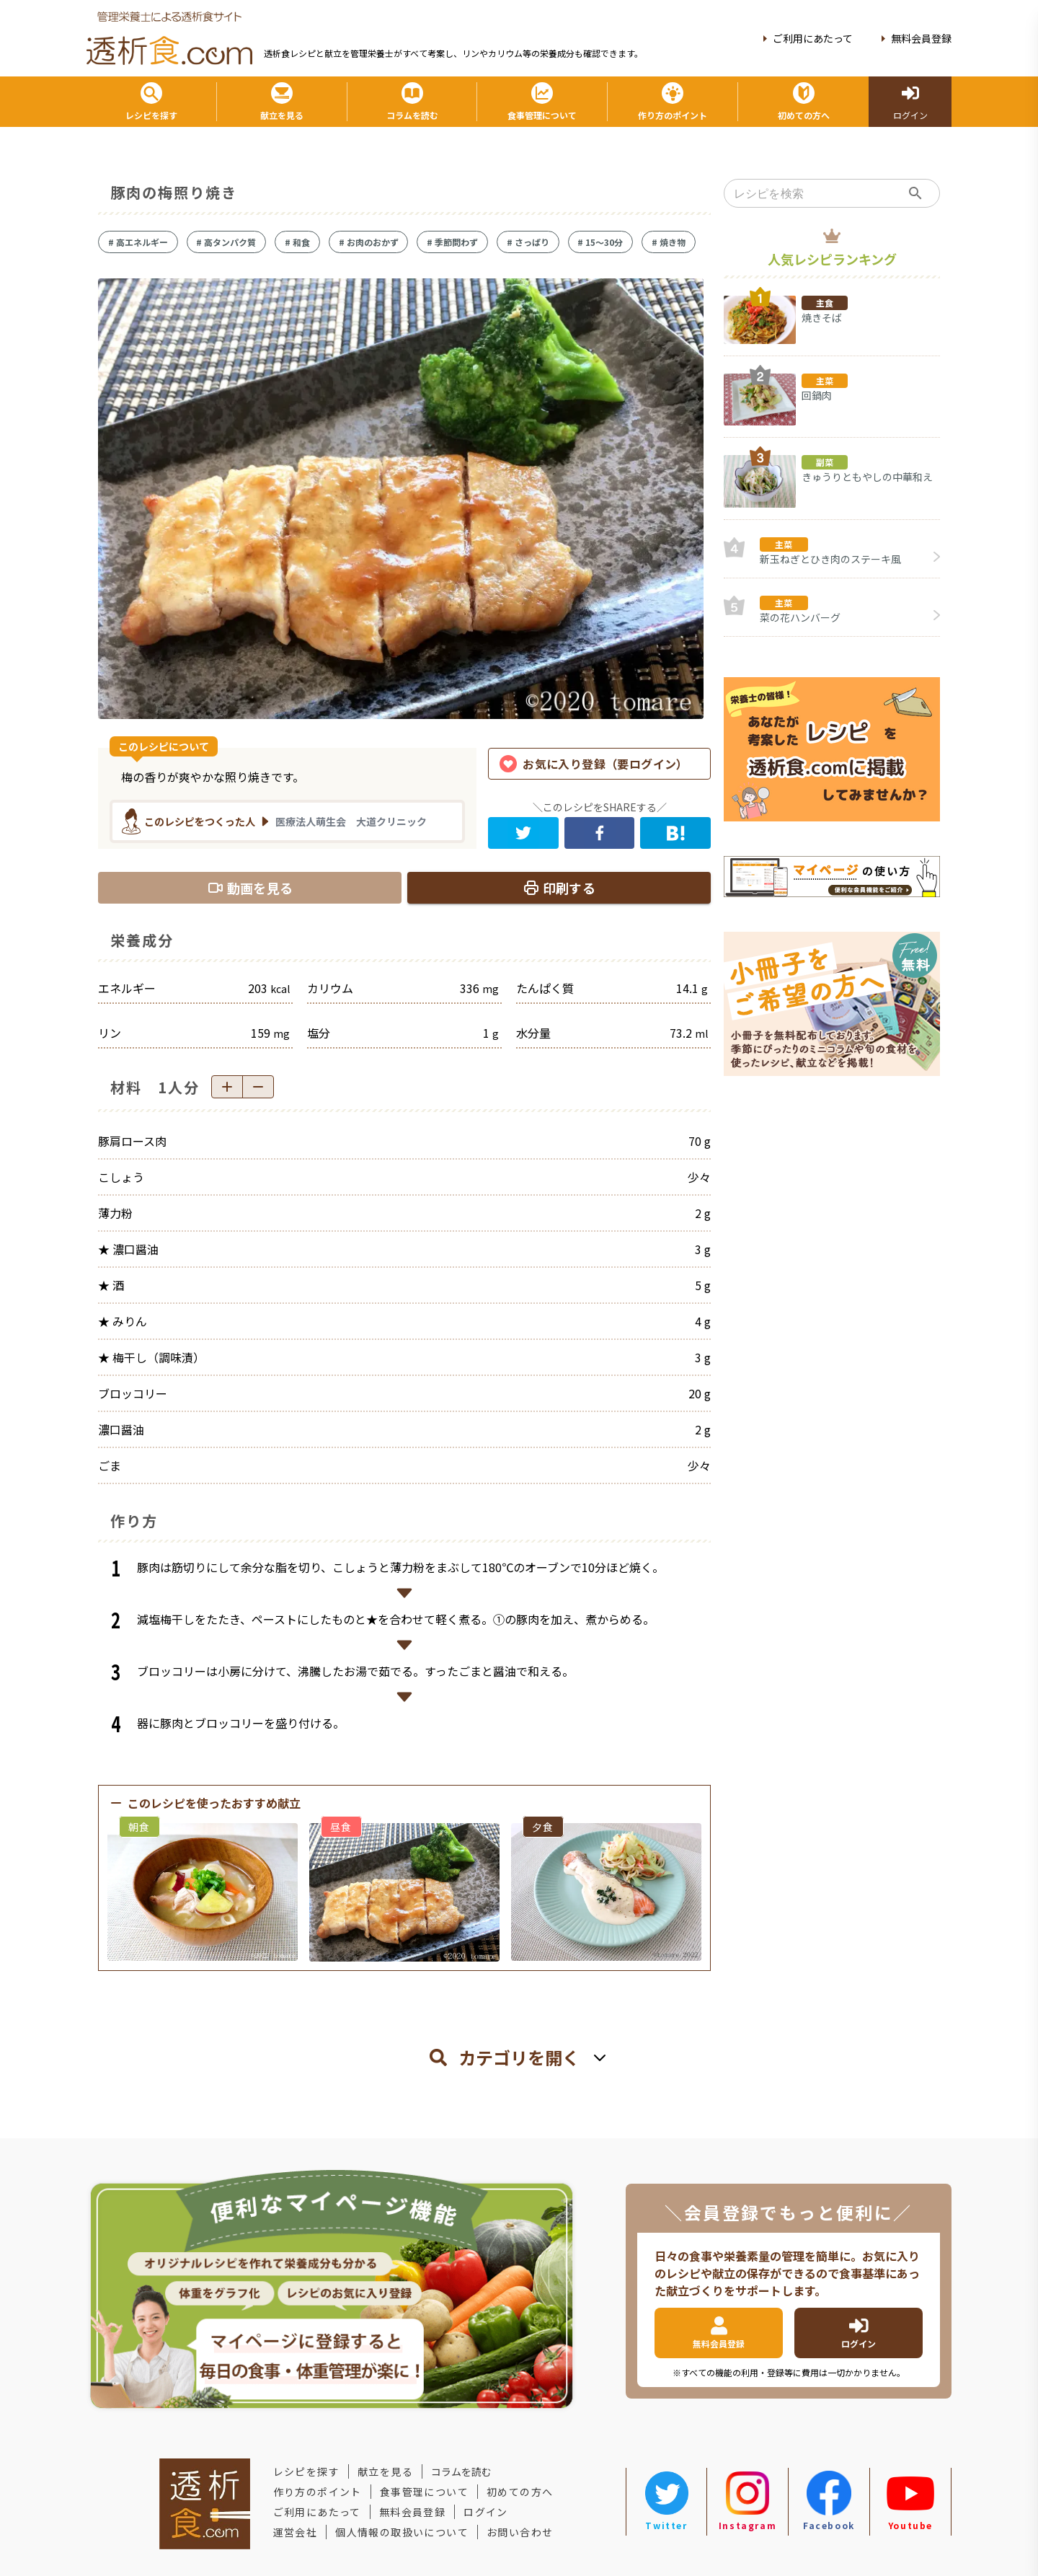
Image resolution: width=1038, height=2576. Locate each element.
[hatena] (675, 833)
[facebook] (599, 833)
